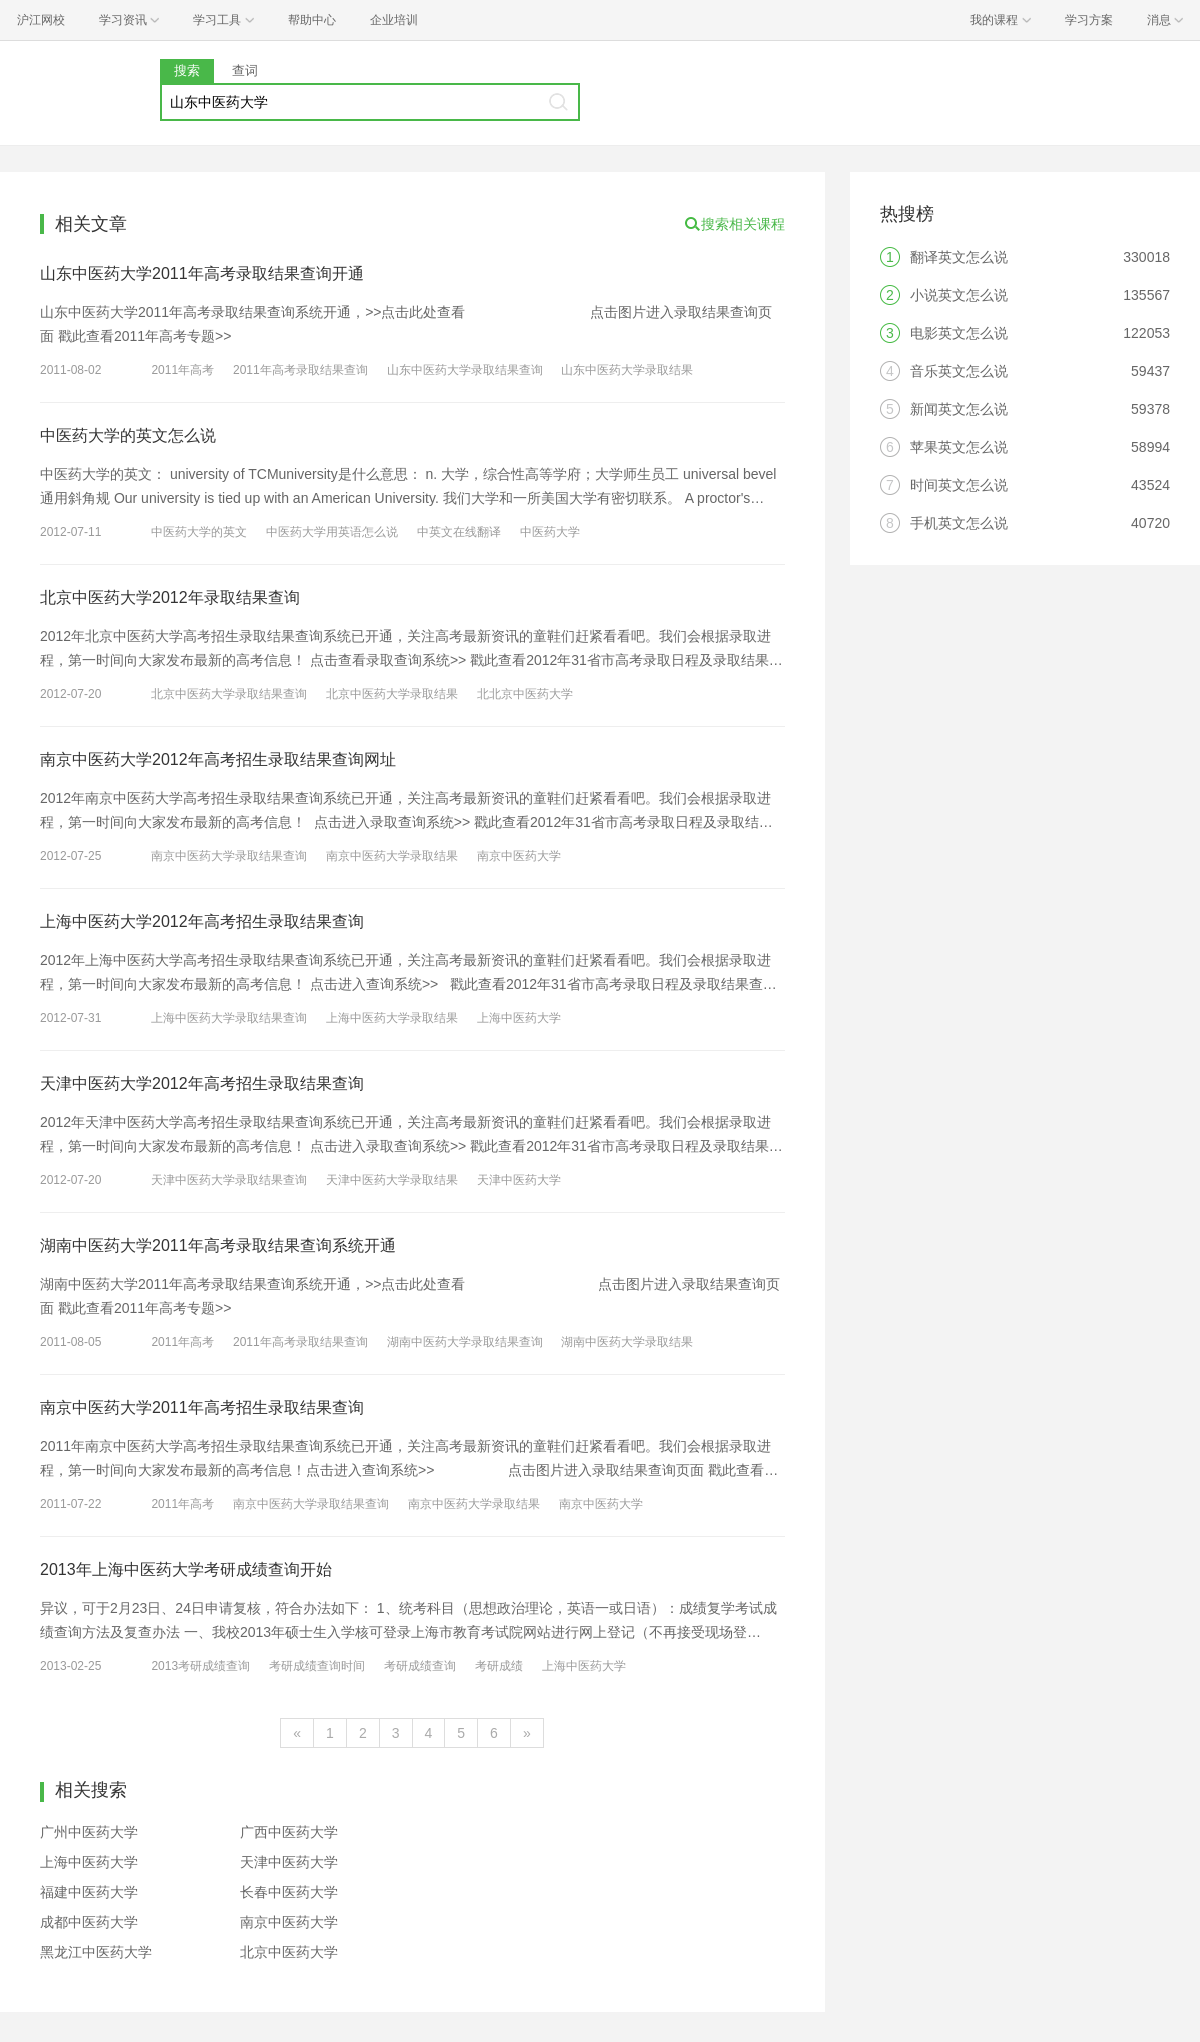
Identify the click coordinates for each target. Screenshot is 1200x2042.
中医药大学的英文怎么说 (128, 435)
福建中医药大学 (89, 1892)
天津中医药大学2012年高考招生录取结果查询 (202, 1083)
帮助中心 (312, 20)
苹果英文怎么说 (959, 447)
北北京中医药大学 (525, 694)
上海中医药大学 (519, 1018)
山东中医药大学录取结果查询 (465, 370)
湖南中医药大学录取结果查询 (465, 1342)
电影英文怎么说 (959, 333)
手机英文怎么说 (959, 523)
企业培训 (394, 20)
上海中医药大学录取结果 (392, 1018)
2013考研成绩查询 (200, 1666)
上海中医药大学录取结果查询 (229, 1018)
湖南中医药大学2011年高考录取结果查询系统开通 (218, 1245)
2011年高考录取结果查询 (300, 370)
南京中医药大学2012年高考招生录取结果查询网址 (218, 759)
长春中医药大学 (289, 1892)
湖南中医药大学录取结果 (627, 1342)
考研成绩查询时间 (317, 1666)
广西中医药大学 (289, 1832)
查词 (245, 70)
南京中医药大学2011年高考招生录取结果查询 (202, 1407)
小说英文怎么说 (959, 295)
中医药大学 (550, 532)
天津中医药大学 (519, 1180)
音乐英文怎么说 (959, 371)
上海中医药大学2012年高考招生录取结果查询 (202, 921)
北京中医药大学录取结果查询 (229, 694)
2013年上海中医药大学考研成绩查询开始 (186, 1569)
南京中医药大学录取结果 (392, 856)
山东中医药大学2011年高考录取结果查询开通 (202, 273)
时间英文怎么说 (959, 485)
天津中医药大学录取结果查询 (229, 1180)
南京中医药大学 (519, 856)
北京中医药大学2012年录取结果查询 (170, 597)
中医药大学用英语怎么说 (332, 532)
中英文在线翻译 (459, 532)
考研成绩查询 (420, 1666)
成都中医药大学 (89, 1922)
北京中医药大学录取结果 (392, 694)
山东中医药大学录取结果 (627, 370)
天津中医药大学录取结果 (392, 1180)
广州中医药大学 (89, 1832)
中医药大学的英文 (199, 532)
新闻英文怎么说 (959, 409)
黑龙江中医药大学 (96, 1952)
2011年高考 (182, 370)
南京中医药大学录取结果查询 (229, 856)
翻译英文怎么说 (959, 257)
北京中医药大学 (289, 1952)
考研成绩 (499, 1666)
